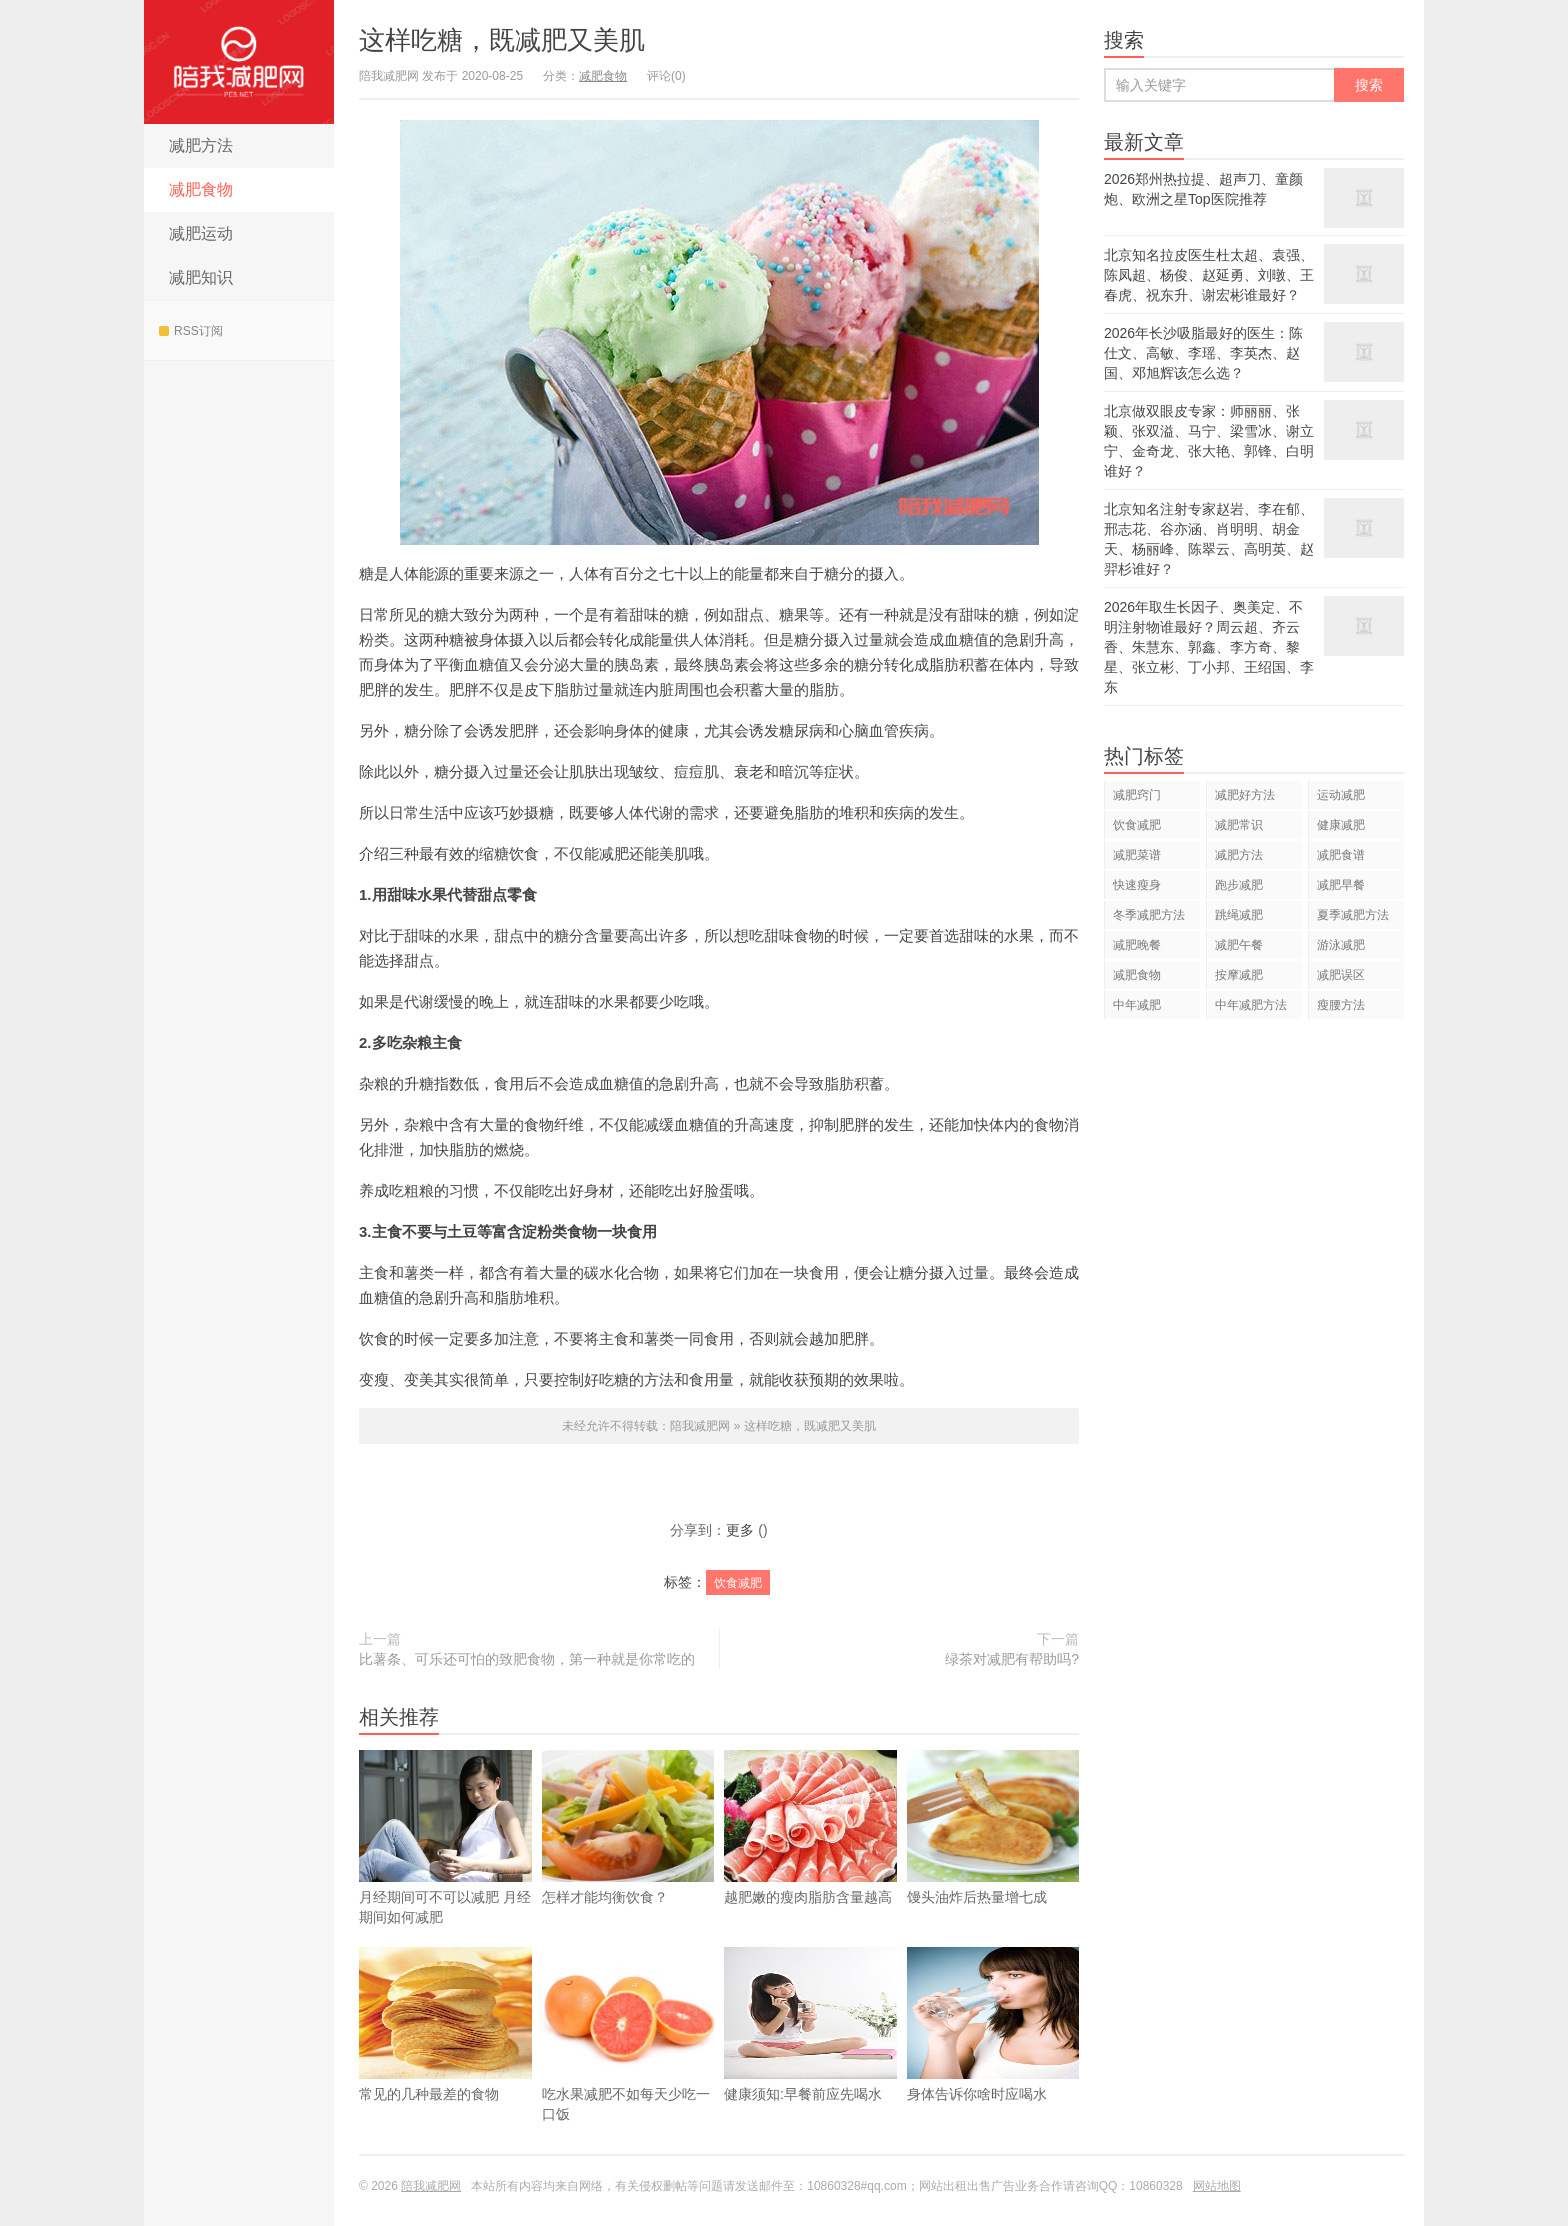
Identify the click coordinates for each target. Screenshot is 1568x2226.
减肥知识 (201, 277)
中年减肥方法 (1251, 1005)
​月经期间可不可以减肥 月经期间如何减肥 (445, 1867)
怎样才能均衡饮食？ (628, 1857)
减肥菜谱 (1137, 855)
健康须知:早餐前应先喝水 (810, 2054)
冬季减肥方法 (1149, 915)
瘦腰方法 (1341, 1005)
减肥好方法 (1245, 795)
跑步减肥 (1239, 885)
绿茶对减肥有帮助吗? (1012, 1659)
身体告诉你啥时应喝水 (993, 2054)
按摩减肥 (1239, 975)
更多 (740, 1530)
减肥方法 (201, 145)
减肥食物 (201, 189)
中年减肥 (1137, 1005)
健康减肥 (1341, 825)
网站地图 (1217, 2186)
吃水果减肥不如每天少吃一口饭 (628, 2064)
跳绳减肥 (1239, 915)
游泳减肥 (1341, 945)
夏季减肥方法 (1353, 915)
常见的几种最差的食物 (445, 2054)
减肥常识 (1239, 825)
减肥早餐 (1341, 885)
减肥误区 (1341, 975)
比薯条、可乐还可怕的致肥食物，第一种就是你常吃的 (527, 1659)
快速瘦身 (1137, 885)
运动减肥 (1341, 795)
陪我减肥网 (239, 62)
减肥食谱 (1341, 855)
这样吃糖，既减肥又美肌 (502, 40)
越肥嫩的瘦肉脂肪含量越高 (810, 1857)
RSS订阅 (191, 331)
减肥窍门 (1137, 795)
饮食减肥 (738, 1583)
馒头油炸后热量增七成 (993, 1857)
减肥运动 (201, 233)
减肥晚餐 (1137, 945)
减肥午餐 (1239, 945)
